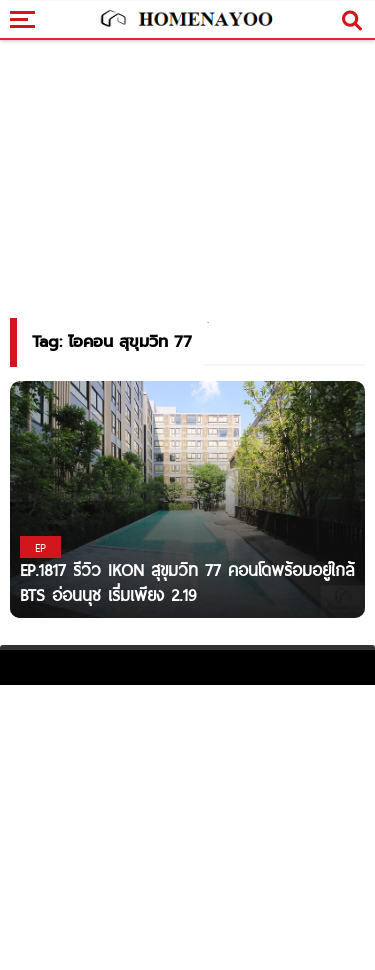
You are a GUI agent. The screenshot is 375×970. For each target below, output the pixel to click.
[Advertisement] (187, 825)
